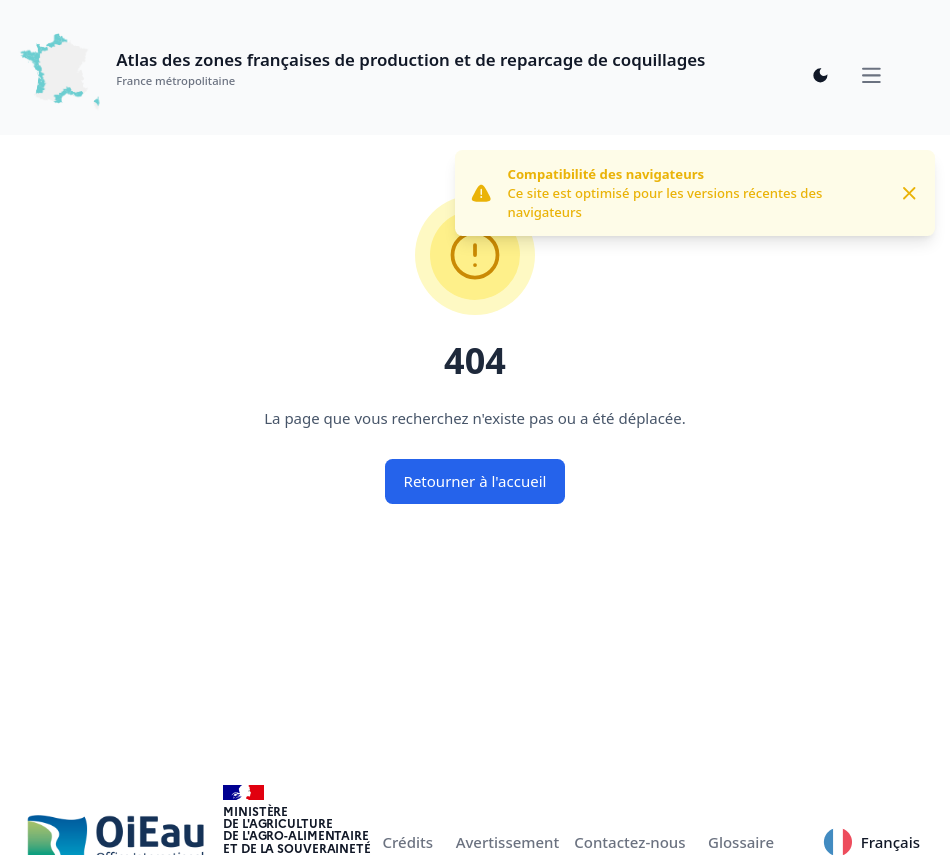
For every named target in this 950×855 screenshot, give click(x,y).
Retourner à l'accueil (475, 481)
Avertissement (508, 842)
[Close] (909, 193)
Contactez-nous (629, 842)
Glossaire (741, 842)
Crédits (408, 842)
